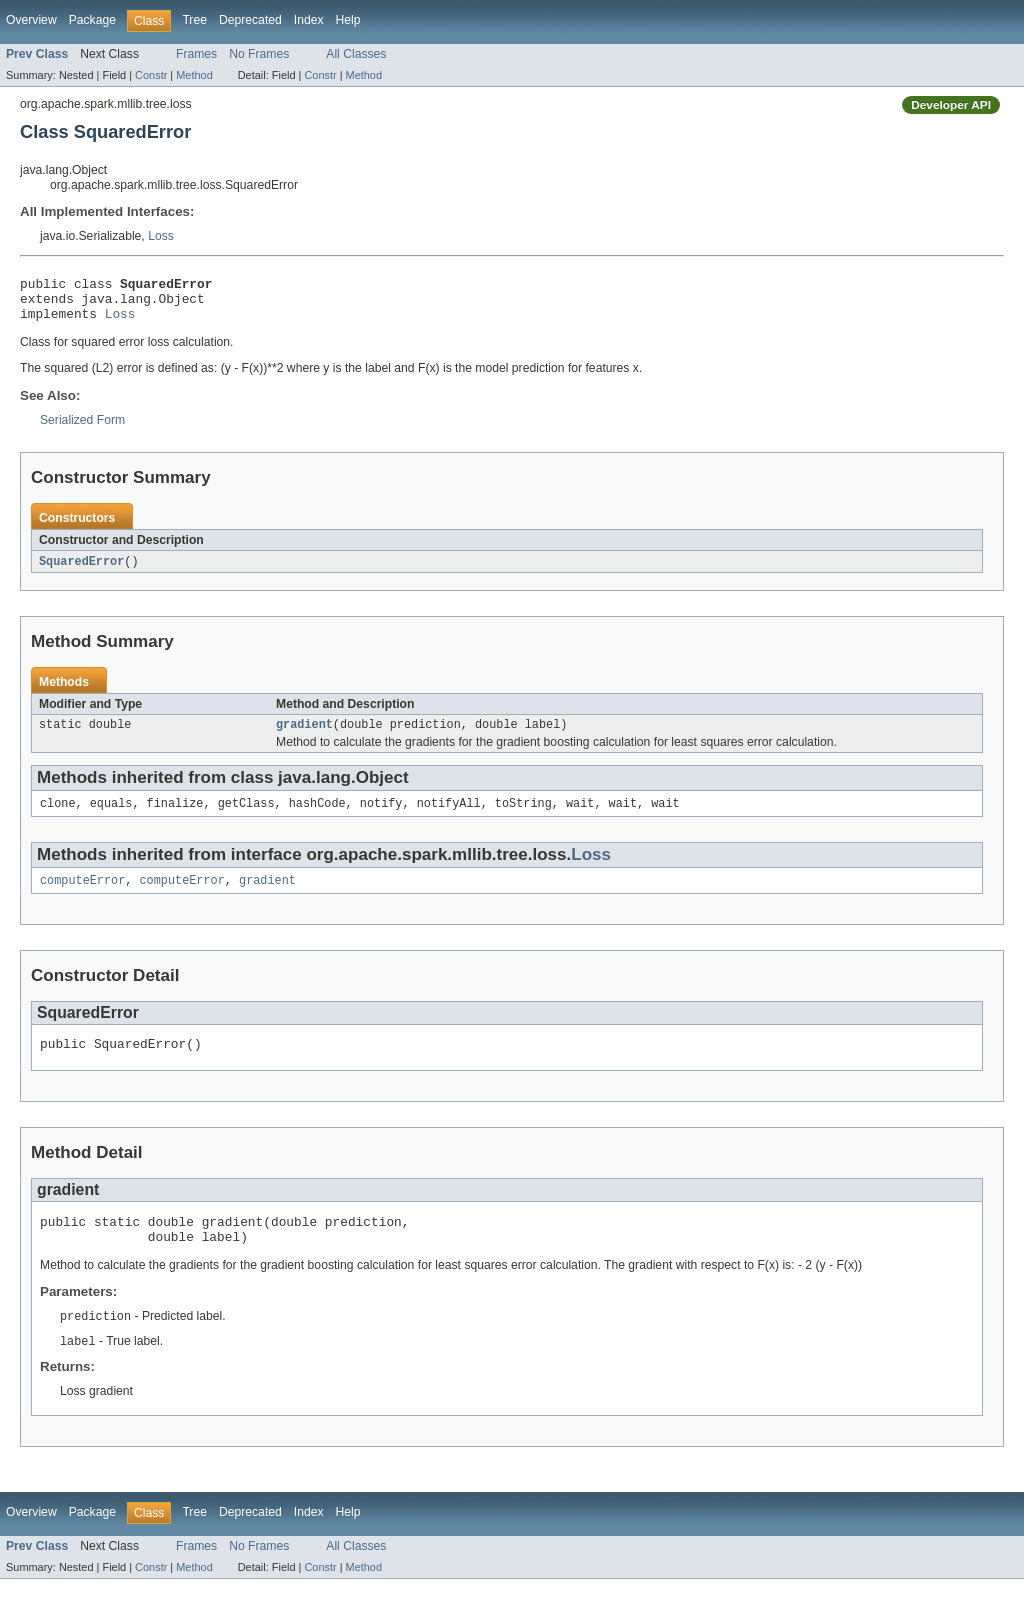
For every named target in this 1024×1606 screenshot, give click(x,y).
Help (348, 20)
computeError (82, 896)
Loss (161, 236)
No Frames (259, 54)
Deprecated (250, 20)
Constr (151, 75)
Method (194, 75)
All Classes (356, 54)
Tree (194, 20)
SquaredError (81, 571)
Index (309, 20)
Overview (31, 20)
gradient (304, 736)
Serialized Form (82, 429)
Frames (196, 54)
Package (92, 20)
